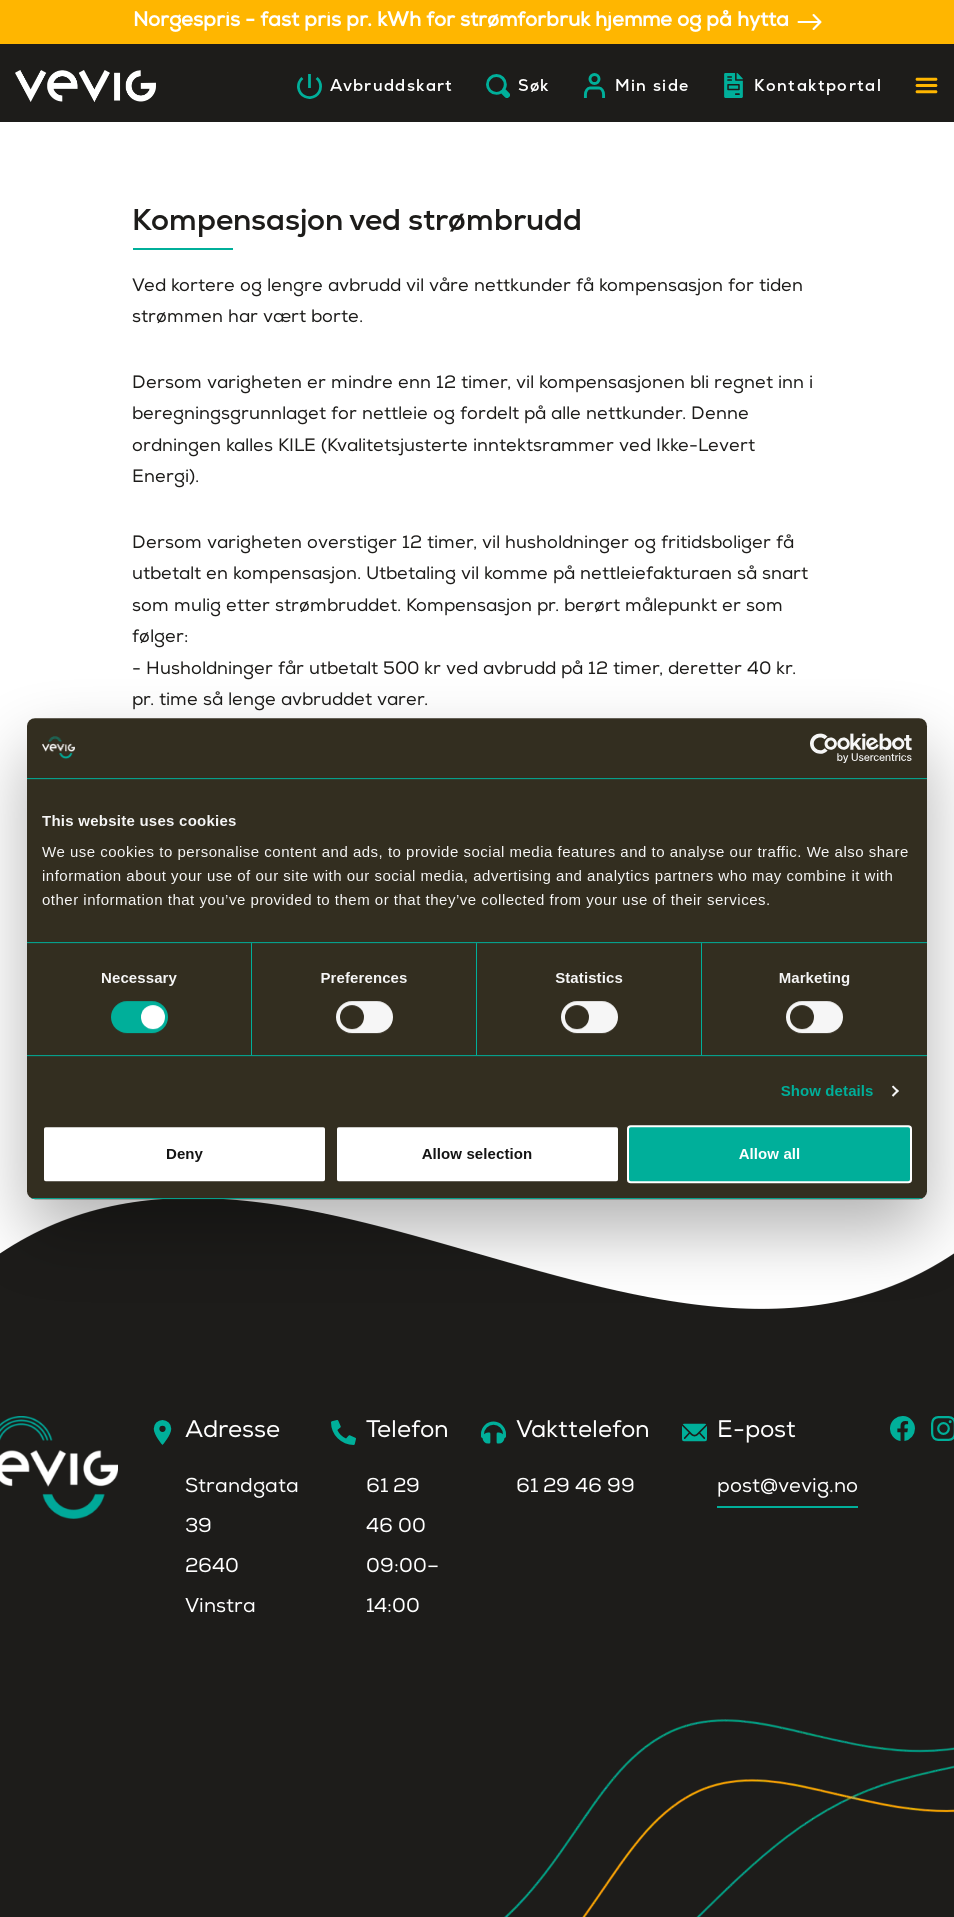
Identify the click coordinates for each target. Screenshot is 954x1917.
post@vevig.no (787, 1488)
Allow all (770, 1153)
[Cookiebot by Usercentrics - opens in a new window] (824, 748)
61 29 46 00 (396, 1508)
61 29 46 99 (575, 1488)
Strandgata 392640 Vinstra (242, 1548)
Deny (184, 1153)
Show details (827, 1090)
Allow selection (477, 1153)
